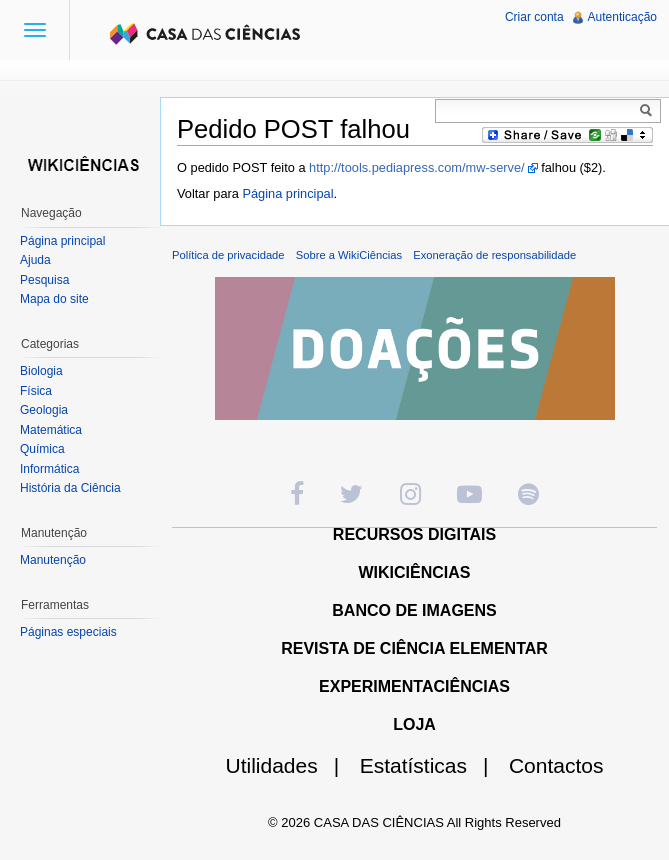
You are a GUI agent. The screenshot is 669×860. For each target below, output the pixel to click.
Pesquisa (44, 280)
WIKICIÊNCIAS (415, 572)
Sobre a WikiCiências (349, 255)
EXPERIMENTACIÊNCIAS (414, 686)
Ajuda (35, 260)
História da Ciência (70, 488)
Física (36, 391)
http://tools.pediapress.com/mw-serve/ (417, 167)
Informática (49, 469)
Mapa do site (54, 299)
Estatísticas (432, 765)
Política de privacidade (228, 255)
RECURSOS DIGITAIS (414, 534)
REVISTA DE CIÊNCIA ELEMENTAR (414, 648)
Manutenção (53, 560)
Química (42, 449)
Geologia (44, 410)
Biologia (41, 371)
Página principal (287, 193)
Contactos (556, 765)
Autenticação (622, 17)
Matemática (51, 430)
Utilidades (291, 765)
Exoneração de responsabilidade (494, 255)
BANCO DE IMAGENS (414, 610)
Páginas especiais (68, 632)
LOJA (414, 724)
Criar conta (534, 17)
